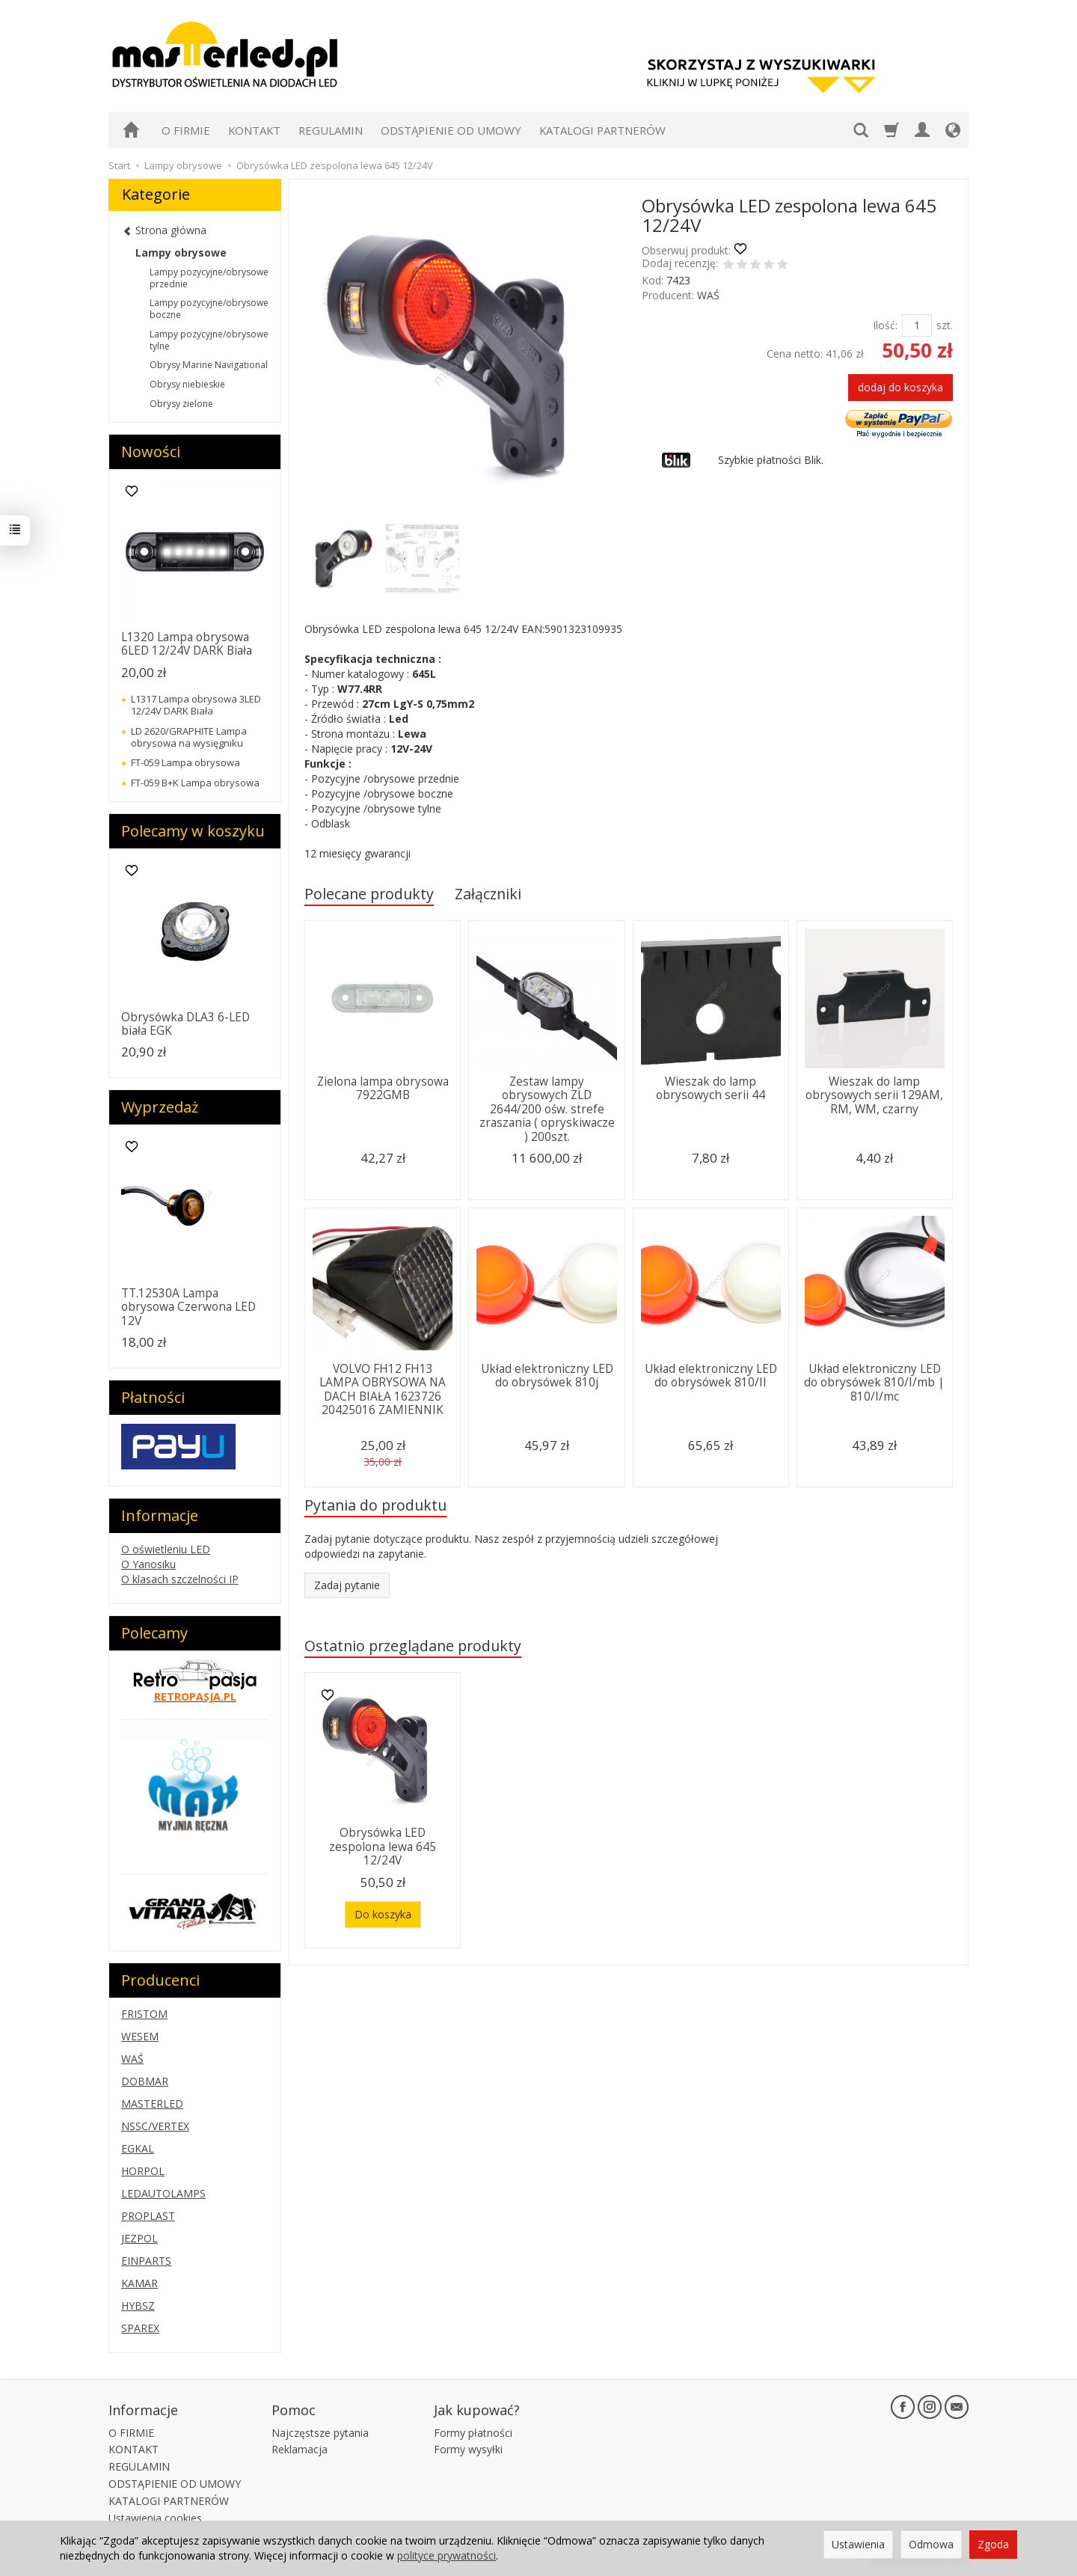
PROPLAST (148, 2216)
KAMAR (139, 2283)
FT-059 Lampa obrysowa (185, 762)
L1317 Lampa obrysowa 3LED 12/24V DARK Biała (196, 705)
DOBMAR (144, 2081)
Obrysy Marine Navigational (209, 364)
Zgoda (993, 2544)
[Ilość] (917, 325)
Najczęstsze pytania (320, 2433)
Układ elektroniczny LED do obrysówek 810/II (711, 1375)
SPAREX (140, 2328)
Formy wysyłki (468, 2449)
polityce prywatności (446, 2555)
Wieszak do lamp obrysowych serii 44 (710, 1088)
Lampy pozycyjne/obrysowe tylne (209, 340)
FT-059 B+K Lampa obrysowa (195, 782)
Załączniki (488, 894)
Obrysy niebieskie (187, 384)
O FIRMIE (186, 130)
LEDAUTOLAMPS (163, 2193)
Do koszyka (383, 1914)
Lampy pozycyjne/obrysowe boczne (209, 308)
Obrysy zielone (181, 403)
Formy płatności (473, 2433)
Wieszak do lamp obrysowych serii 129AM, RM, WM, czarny (874, 1095)
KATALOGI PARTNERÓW (602, 130)
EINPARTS (146, 2261)
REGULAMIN (330, 130)
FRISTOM (144, 2014)
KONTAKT (254, 130)
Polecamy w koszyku (193, 831)
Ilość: (885, 325)
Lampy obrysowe (181, 252)
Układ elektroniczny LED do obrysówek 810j (547, 1375)
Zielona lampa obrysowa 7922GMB (383, 1088)
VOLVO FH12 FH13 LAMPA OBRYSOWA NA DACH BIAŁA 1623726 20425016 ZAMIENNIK (382, 1389)
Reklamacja (299, 2449)
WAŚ (708, 295)
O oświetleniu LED (165, 1549)
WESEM (140, 2036)
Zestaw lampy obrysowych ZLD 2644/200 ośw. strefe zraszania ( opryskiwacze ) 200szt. (547, 1109)
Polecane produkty (369, 894)
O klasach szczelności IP (180, 1579)
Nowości (150, 451)
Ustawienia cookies (155, 2518)
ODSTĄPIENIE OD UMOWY (451, 130)
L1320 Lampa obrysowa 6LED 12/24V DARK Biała (186, 643)
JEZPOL (139, 2238)
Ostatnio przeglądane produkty (412, 1646)
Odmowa (931, 2544)
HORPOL (143, 2171)
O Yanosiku (148, 1564)
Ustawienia (858, 2544)
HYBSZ (138, 2305)
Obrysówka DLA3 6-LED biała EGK (185, 1023)
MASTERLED (152, 2103)
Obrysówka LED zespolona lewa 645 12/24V (382, 1846)
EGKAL (137, 2148)
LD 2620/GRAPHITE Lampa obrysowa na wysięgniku (189, 737)
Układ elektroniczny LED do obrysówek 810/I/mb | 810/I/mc (874, 1382)
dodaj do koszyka (900, 387)
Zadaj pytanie (347, 1585)
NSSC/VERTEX (155, 2126)
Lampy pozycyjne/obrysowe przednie (209, 278)
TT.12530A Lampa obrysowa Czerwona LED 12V (188, 1307)
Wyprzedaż (159, 1107)
